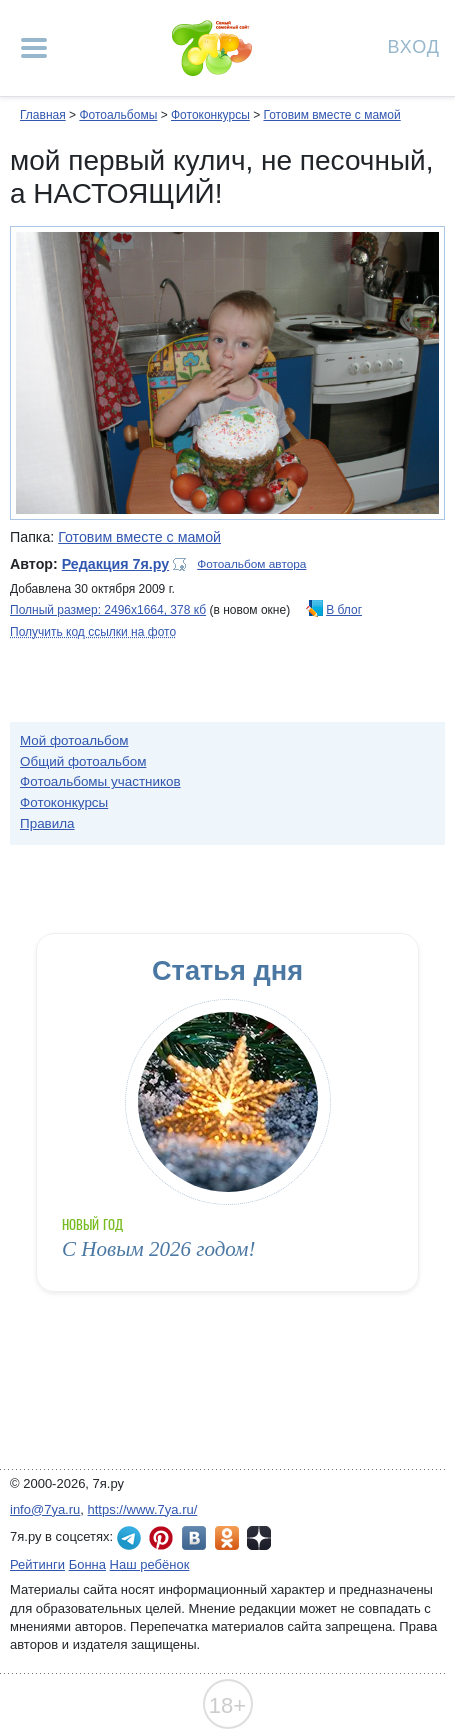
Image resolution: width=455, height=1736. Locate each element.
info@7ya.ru (45, 1509)
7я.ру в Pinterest (161, 1538)
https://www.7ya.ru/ (143, 1509)
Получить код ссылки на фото (93, 632)
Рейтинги (37, 1564)
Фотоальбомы (118, 115)
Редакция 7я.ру (116, 564)
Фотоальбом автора (251, 564)
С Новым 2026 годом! (158, 1249)
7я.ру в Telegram (129, 1538)
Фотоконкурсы (210, 115)
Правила (47, 823)
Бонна (87, 1564)
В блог (344, 610)
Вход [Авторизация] (414, 45)
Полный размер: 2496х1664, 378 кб (108, 610)
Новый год (92, 1224)
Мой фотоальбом (74, 740)
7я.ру (259, 1538)
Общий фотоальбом (83, 761)
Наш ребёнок (150, 1564)
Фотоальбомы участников (100, 781)
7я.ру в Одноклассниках (227, 1538)
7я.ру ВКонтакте (194, 1538)
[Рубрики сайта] (34, 48)
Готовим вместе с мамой (331, 115)
